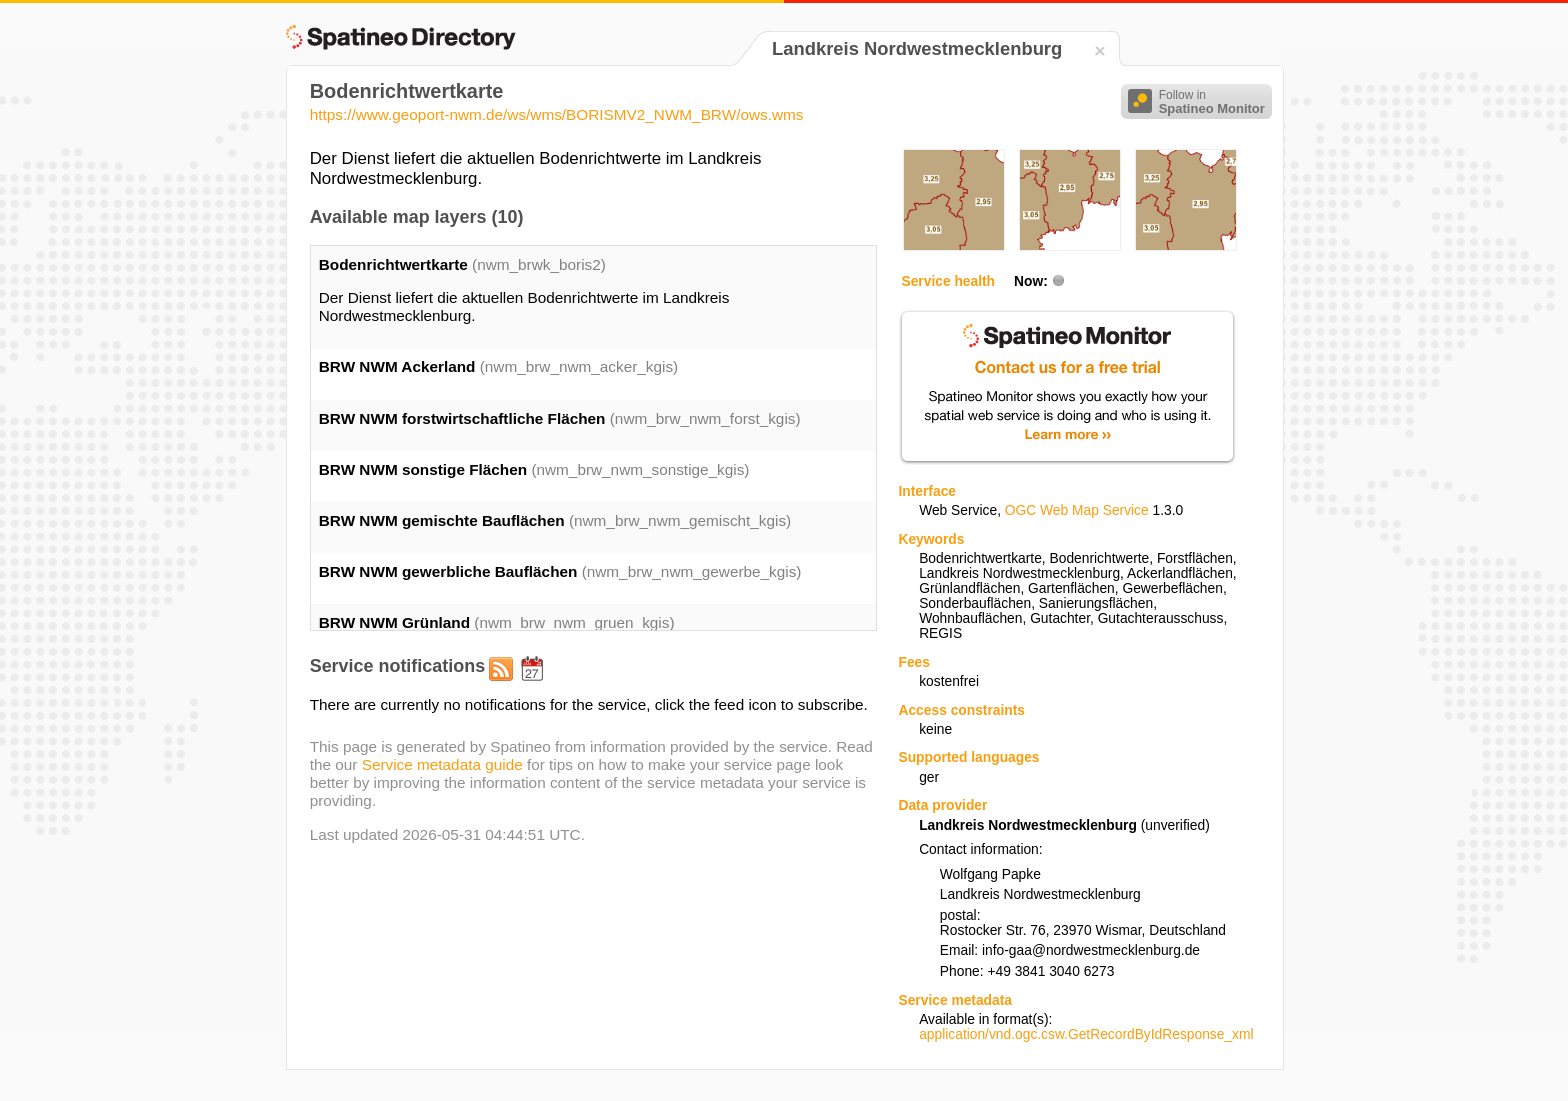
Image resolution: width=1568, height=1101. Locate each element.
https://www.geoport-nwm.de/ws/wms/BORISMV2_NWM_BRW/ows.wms (557, 114)
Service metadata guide (442, 764)
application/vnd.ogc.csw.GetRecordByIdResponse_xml (1086, 1034)
